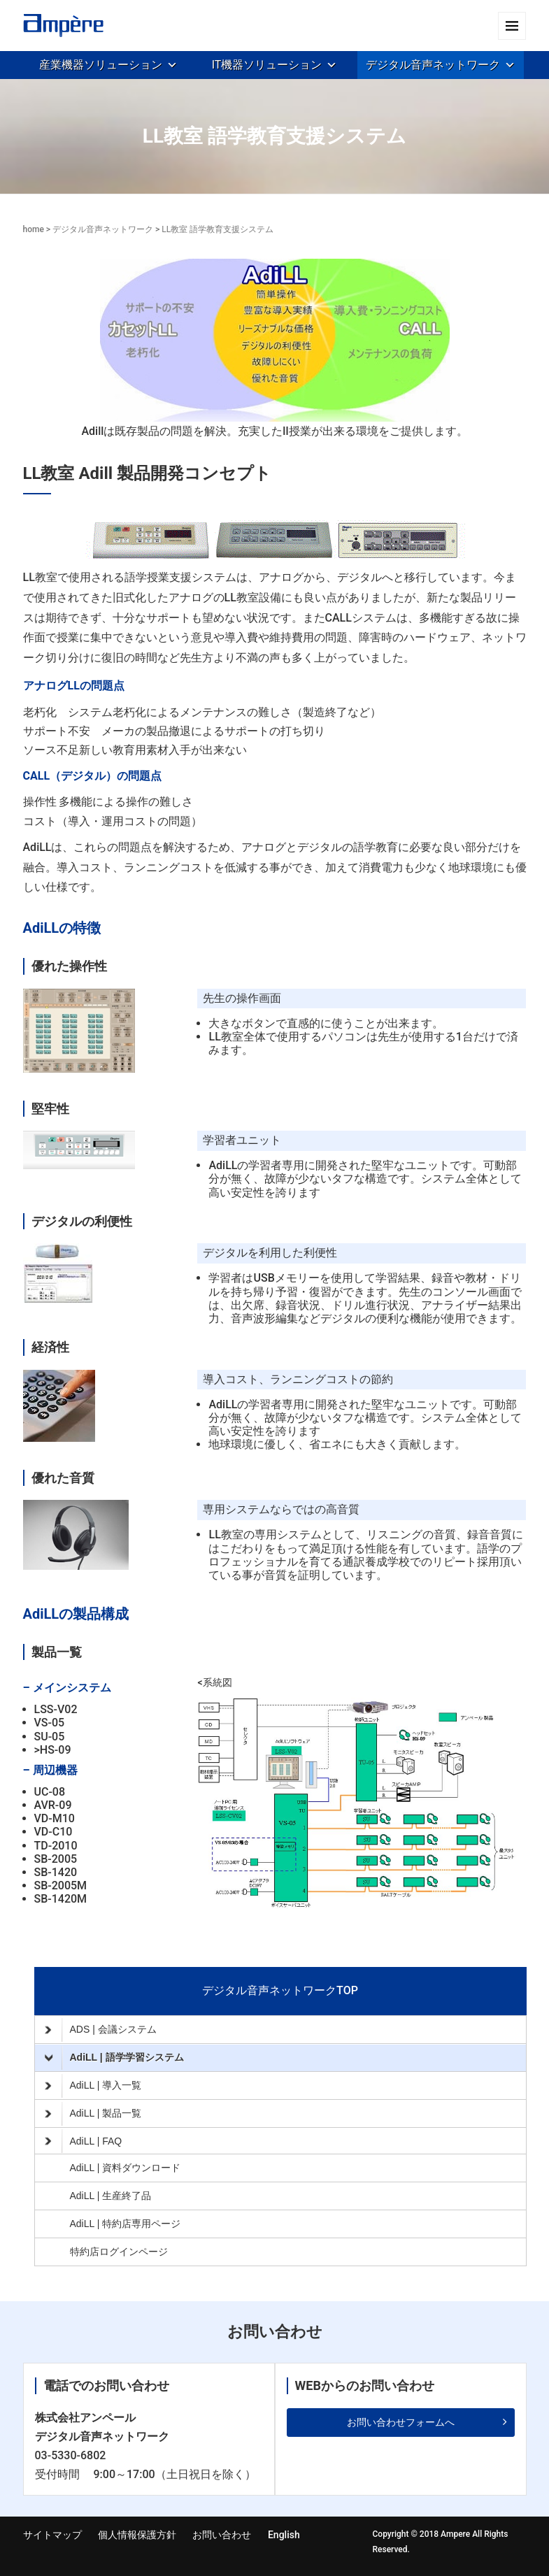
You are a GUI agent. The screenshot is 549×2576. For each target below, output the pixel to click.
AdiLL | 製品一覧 (93, 2114)
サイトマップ (52, 2534)
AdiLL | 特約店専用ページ (125, 2223)
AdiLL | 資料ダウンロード (125, 2167)
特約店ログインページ (119, 2251)
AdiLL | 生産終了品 (111, 2195)
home (33, 229)
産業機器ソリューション (100, 64)
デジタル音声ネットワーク (433, 64)
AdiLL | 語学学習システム (114, 2058)
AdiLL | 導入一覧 (93, 2086)
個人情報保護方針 (137, 2534)
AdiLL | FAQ (83, 2141)
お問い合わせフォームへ (401, 2422)
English (284, 2534)
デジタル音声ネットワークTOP (280, 1990)
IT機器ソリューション (267, 64)
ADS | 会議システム (101, 2030)
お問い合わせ (221, 2534)
